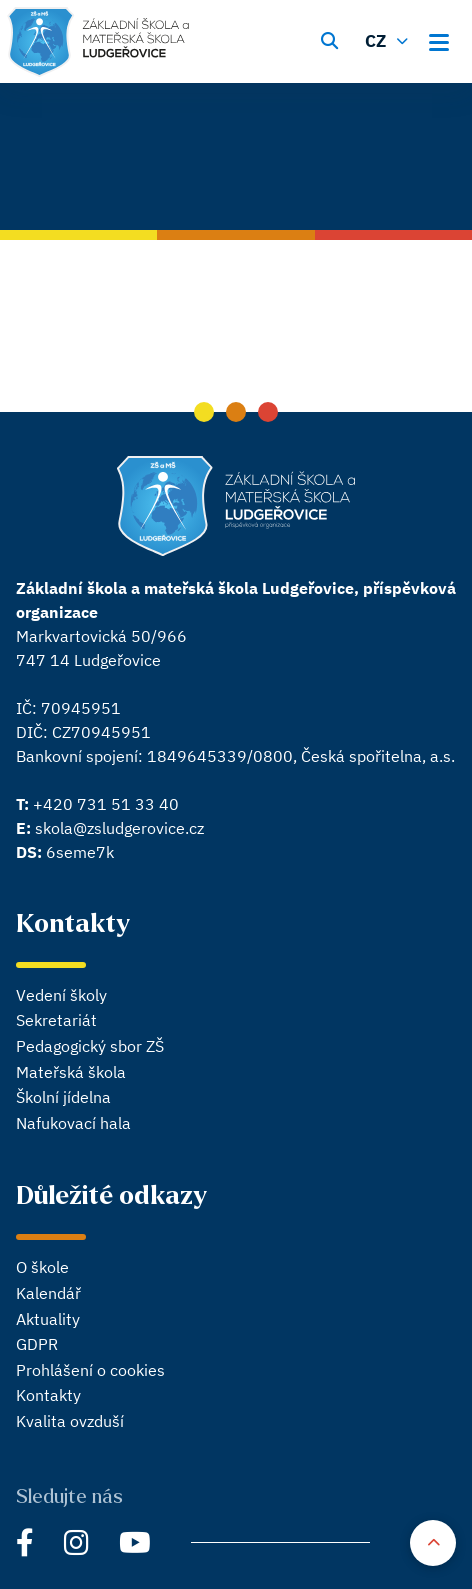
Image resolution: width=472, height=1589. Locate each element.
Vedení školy (61, 995)
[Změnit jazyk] (389, 39)
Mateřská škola (71, 1072)
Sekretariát (56, 1020)
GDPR (37, 1344)
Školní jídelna (63, 1097)
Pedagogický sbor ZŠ (90, 1046)
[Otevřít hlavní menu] (445, 39)
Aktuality (48, 1319)
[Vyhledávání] (329, 39)
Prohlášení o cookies (90, 1370)
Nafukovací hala (73, 1123)
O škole (42, 1267)
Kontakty (48, 1395)
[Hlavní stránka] (98, 42)
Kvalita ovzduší (70, 1421)
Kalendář (48, 1293)
